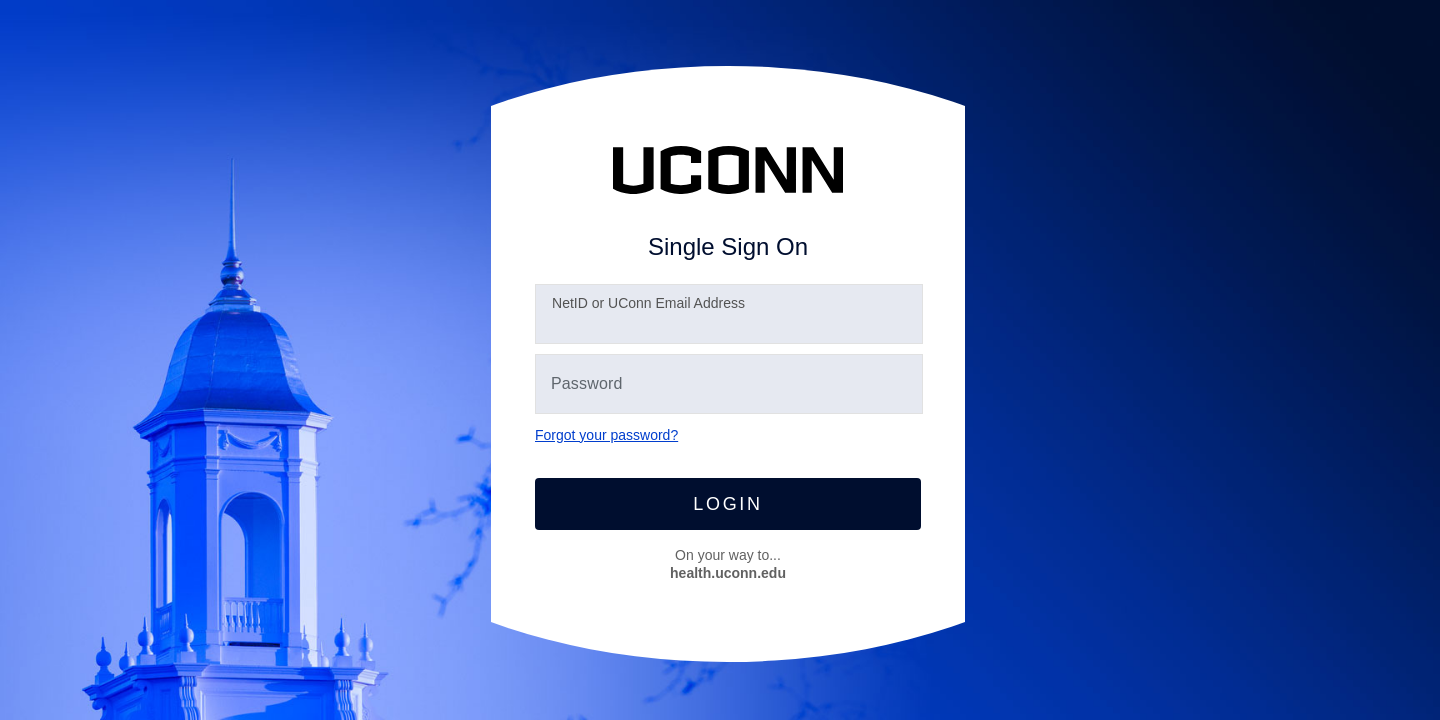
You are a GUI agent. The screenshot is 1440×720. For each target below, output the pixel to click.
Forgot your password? (606, 435)
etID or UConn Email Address (648, 303)
